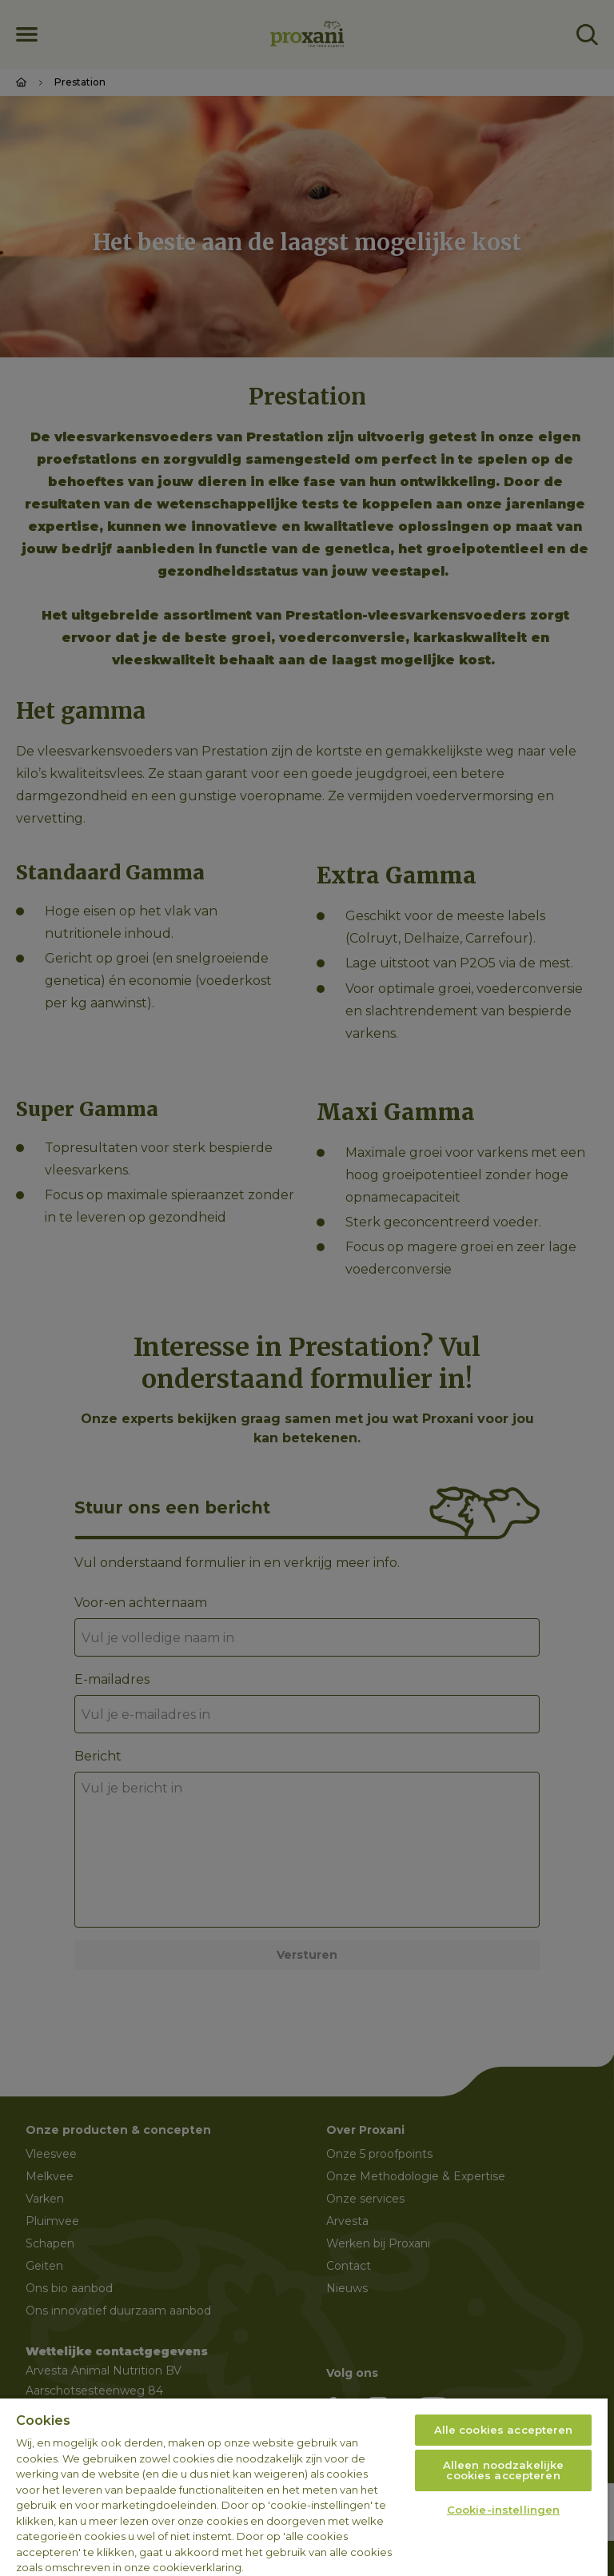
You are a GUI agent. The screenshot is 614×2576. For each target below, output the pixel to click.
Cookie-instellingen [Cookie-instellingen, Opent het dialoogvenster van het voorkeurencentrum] (503, 2509)
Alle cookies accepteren (503, 2429)
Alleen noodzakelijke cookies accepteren (503, 2470)
